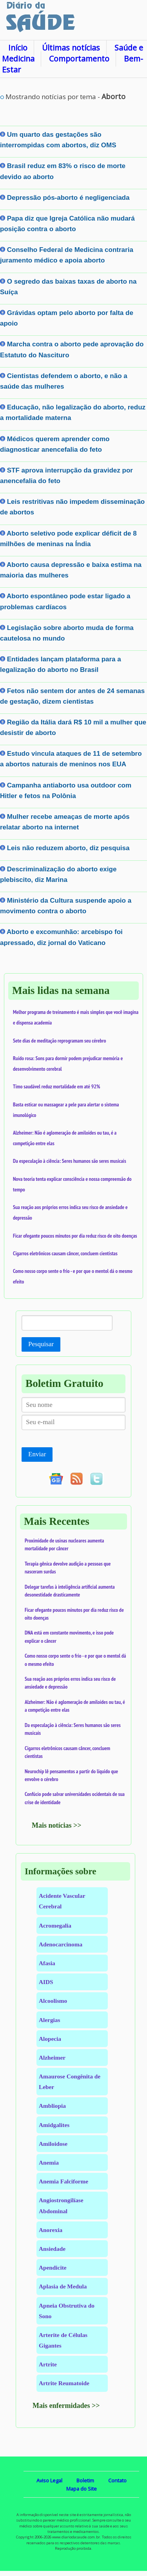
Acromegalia (55, 1925)
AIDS (46, 1982)
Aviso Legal (49, 2480)
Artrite (48, 2364)
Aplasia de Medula (63, 2286)
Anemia (49, 2162)
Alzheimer (52, 2057)
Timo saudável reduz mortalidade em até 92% (56, 1086)
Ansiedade (52, 2248)
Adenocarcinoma (60, 1944)
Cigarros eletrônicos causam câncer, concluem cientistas (65, 1253)
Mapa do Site (81, 2488)
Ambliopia (52, 2105)
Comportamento (79, 58)
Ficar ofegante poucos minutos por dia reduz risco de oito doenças (75, 1235)
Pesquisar (41, 1344)
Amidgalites (54, 2125)
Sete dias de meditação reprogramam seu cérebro (59, 1040)
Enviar (37, 1454)
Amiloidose (53, 2143)
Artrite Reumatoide (64, 2383)
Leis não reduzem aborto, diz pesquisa (68, 848)
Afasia (47, 1963)
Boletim (85, 2480)
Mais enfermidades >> (66, 2405)
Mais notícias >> (57, 1825)
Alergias (49, 2020)
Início (17, 47)
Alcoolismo (53, 2000)
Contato (117, 2480)
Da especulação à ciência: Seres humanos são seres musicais (69, 1160)
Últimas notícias (71, 47)
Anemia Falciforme (63, 2181)
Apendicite (53, 2267)
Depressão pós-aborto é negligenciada (68, 197)
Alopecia (50, 2038)
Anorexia (50, 2230)
